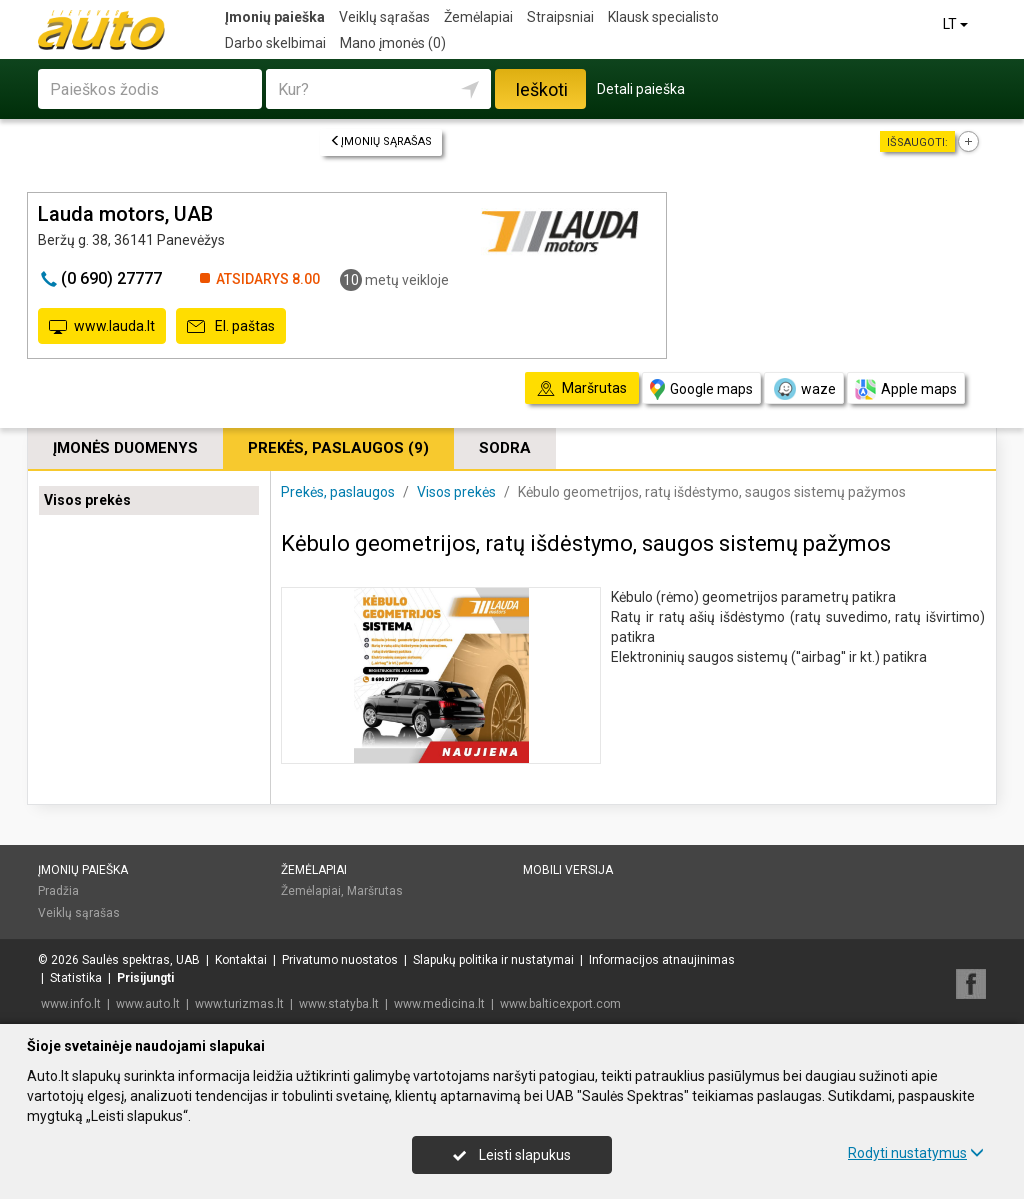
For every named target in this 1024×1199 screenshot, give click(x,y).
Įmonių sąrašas (381, 141)
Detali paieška (641, 89)
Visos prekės (87, 500)
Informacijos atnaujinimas (662, 960)
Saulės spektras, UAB (141, 960)
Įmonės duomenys (125, 448)
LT (957, 24)
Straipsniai (560, 17)
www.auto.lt (148, 1004)
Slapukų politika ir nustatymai (493, 960)
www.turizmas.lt (239, 1004)
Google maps (701, 389)
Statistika (76, 978)
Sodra (505, 448)
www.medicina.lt (439, 1004)
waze (804, 389)
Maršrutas (375, 891)
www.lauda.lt (102, 327)
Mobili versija (568, 870)
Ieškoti (541, 89)
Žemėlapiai (478, 17)
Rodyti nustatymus (916, 1153)
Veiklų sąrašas (384, 17)
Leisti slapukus (512, 1155)
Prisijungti (145, 978)
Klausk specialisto (663, 17)
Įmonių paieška (275, 17)
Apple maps (906, 389)
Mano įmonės (393, 43)
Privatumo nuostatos (340, 960)
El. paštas (231, 327)
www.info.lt (71, 1004)
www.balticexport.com (560, 1004)
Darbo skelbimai (275, 43)
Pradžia (58, 891)
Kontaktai (241, 960)
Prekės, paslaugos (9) (338, 448)
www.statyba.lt (339, 1004)
